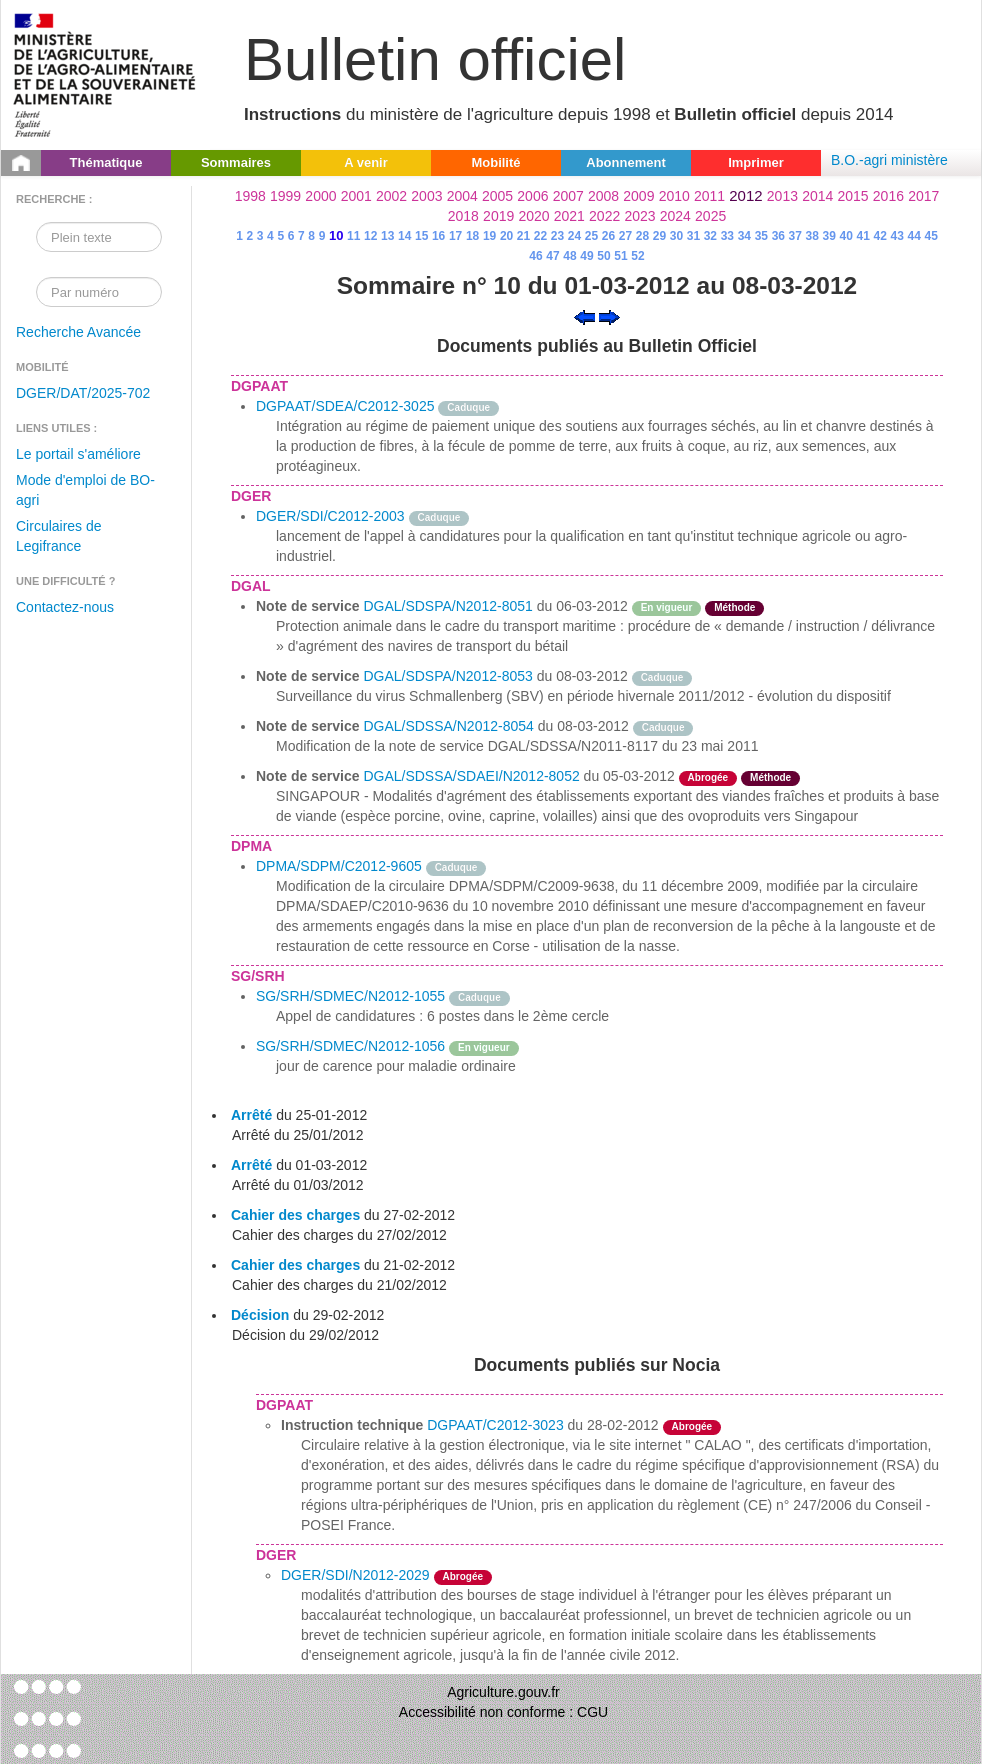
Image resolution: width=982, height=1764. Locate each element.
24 (574, 236)
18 (472, 236)
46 (535, 256)
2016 (888, 196)
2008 (603, 196)
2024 (675, 216)
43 (897, 236)
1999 (285, 196)
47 (552, 256)
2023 (639, 216)
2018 (463, 216)
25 (591, 236)
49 (586, 256)
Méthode (734, 607)
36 (778, 236)
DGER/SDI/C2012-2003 (330, 516)
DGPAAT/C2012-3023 (495, 1425)
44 (914, 236)
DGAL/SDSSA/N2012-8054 (448, 726)
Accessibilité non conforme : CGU (503, 1712)
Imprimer (756, 162)
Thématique (106, 162)
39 (829, 236)
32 (710, 236)
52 (637, 256)
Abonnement (625, 162)
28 (642, 236)
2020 (533, 216)
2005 (497, 196)
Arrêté (251, 1115)
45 (930, 236)
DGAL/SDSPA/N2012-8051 (447, 606)
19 (489, 236)
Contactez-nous (65, 607)
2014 (817, 196)
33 (727, 236)
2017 (923, 196)
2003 (426, 196)
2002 (391, 196)
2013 (782, 196)
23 (557, 236)
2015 (852, 196)
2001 (356, 196)
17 (455, 236)
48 (569, 256)
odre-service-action (755, 676)
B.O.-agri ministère (889, 160)
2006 (532, 196)
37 (795, 236)
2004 (462, 196)
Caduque (468, 407)
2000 (320, 196)
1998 (250, 196)
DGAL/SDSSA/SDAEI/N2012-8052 (471, 776)
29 (659, 236)
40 (846, 236)
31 (693, 236)
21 (523, 236)
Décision (260, 1315)
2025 (710, 216)
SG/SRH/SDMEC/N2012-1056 (350, 1046)
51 (620, 256)
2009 (638, 196)
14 (404, 236)
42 (880, 236)
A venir (366, 162)
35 (761, 236)
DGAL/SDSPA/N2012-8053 (447, 676)
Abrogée (708, 777)
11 (353, 236)
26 (608, 236)
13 (387, 236)
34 (744, 236)
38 (812, 236)
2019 (498, 216)
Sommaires (236, 162)
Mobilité (495, 162)
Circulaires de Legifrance (59, 536)
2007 (568, 196)
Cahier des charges (295, 1215)
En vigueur (667, 607)
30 (676, 236)
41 (863, 236)
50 (603, 256)
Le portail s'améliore (78, 454)
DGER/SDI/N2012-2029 (355, 1575)
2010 (674, 196)
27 (625, 236)
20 (506, 236)
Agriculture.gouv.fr (503, 1692)
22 (540, 236)
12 (370, 236)
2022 (604, 216)
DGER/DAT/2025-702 (83, 393)
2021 (569, 216)
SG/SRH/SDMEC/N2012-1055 (350, 996)
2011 (709, 196)
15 (421, 236)
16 (438, 236)
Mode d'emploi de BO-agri (85, 490)
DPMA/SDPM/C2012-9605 (339, 866)
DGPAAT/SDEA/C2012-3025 (345, 406)
